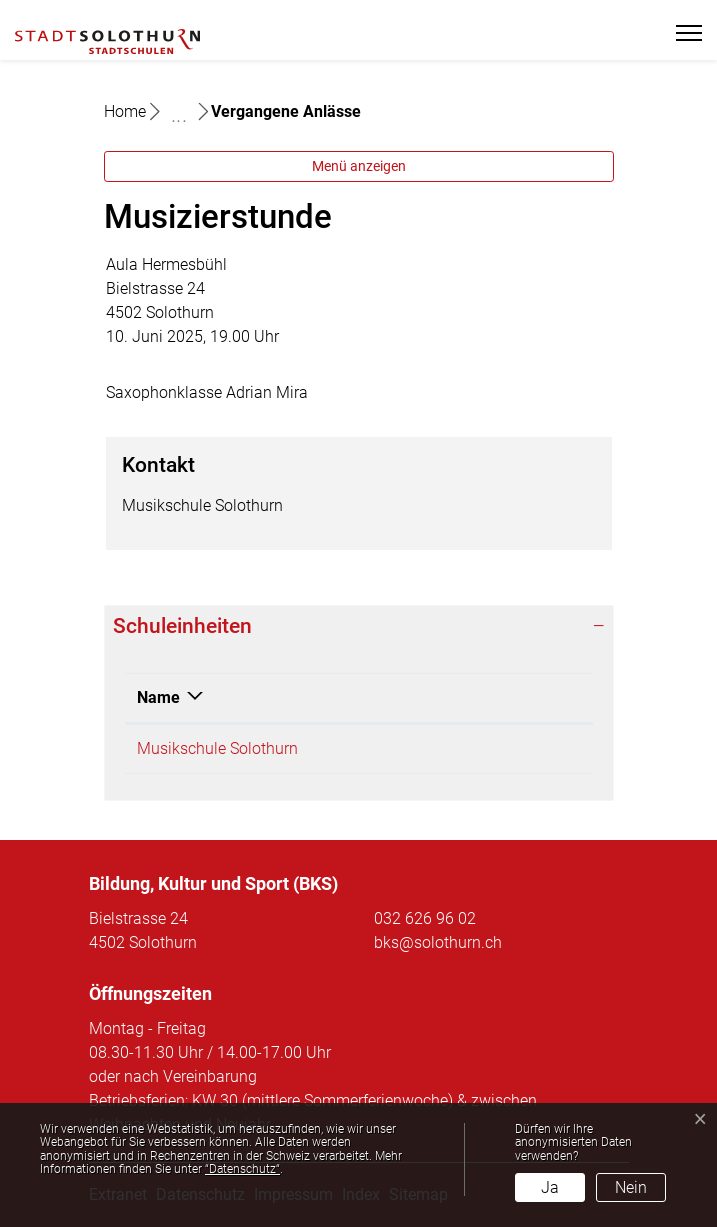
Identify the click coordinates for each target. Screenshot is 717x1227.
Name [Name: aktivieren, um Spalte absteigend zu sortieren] (158, 697)
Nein (631, 1187)
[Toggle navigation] (680, 33)
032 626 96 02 (425, 918)
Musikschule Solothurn (217, 748)
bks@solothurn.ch (438, 942)
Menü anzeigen (359, 166)
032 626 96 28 (476, 748)
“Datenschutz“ (242, 1169)
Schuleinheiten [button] (182, 626)
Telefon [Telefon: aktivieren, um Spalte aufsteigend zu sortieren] (452, 697)
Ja (550, 1187)
